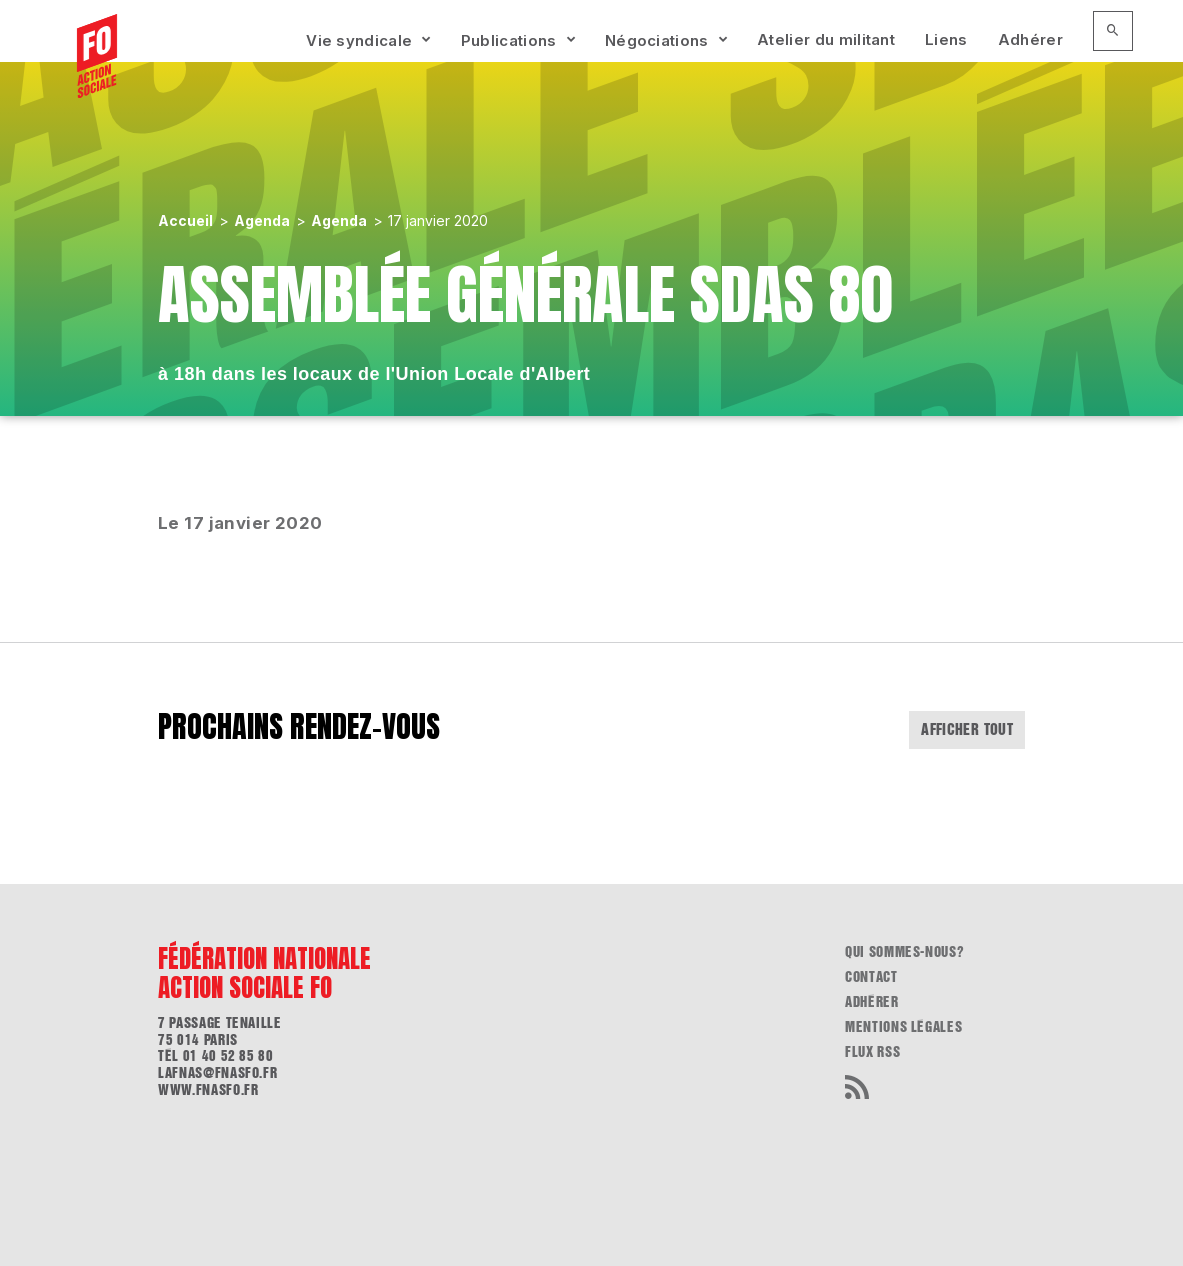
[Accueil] (97, 56)
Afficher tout (967, 729)
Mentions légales (903, 1027)
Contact (871, 977)
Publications (509, 40)
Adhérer (1030, 39)
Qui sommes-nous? (904, 952)
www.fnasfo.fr (208, 1090)
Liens (946, 39)
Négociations (657, 40)
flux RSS (872, 1052)
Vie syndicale (359, 40)
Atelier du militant (826, 39)
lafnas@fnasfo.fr (217, 1073)
